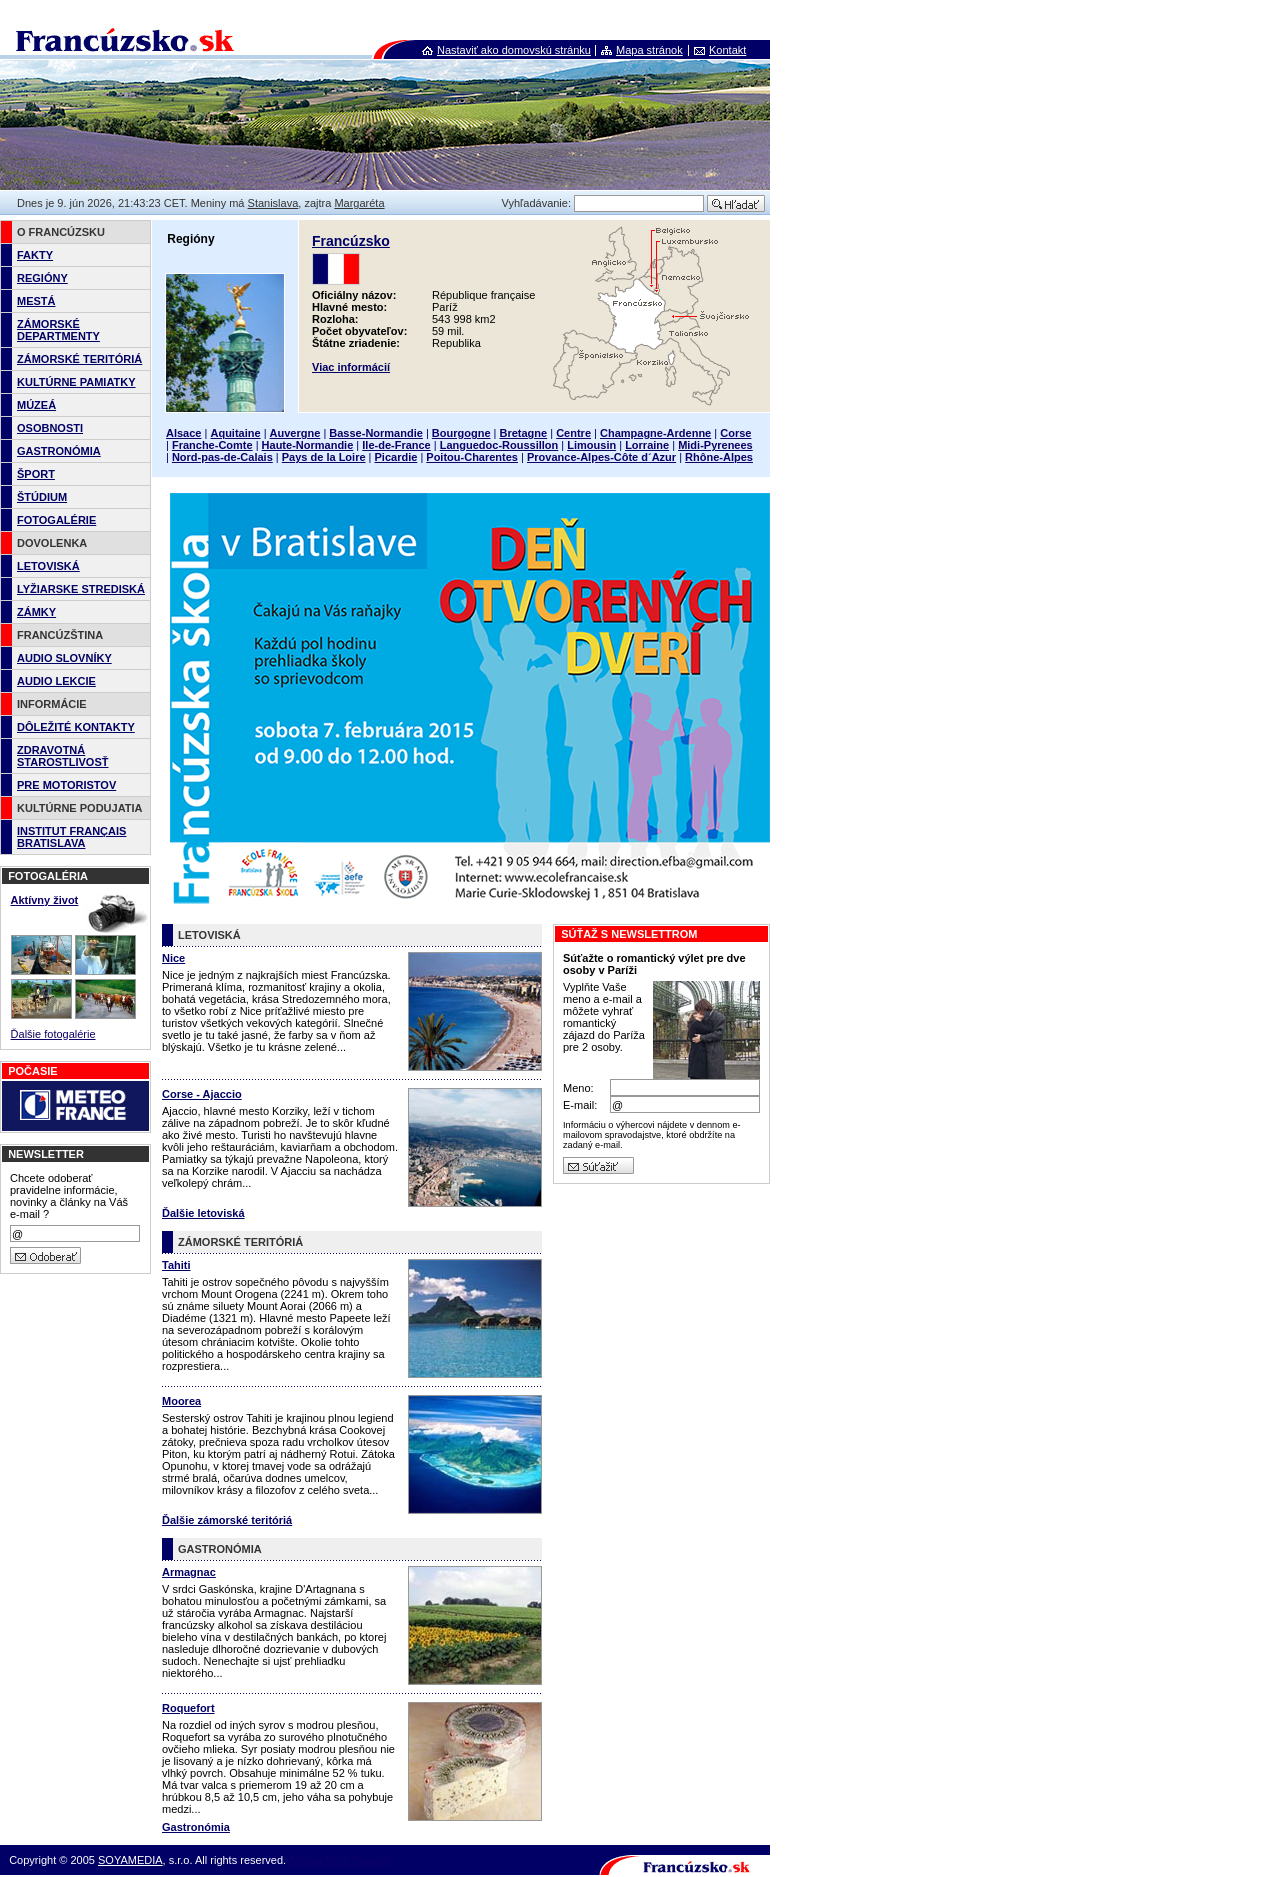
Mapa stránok (649, 50)
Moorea (181, 1401)
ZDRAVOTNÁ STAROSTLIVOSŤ (62, 756)
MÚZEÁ (36, 405)
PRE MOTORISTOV (66, 785)
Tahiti (176, 1265)
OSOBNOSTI (50, 428)
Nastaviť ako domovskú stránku (514, 50)
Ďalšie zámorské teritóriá (227, 1520)
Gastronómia (196, 1827)
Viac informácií (351, 367)
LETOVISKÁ (48, 566)
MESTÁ (36, 301)
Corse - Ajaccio (202, 1094)
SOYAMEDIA (130, 1860)
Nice (173, 958)
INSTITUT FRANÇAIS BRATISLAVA (71, 837)
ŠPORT (36, 474)
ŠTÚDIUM (42, 497)
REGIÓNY (42, 278)
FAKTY (35, 255)
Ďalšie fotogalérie (53, 1034)
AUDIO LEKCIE (56, 681)
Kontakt (727, 50)
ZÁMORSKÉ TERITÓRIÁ (79, 359)
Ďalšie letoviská (203, 1213)
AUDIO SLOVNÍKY (64, 658)
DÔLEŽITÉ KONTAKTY (76, 727)
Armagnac (189, 1572)
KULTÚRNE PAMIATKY (76, 382)
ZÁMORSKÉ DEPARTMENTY (58, 330)
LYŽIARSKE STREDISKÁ (81, 589)
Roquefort (188, 1708)
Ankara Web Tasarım (340, 1860)
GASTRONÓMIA (59, 451)
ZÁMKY (36, 612)
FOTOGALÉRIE (56, 520)
